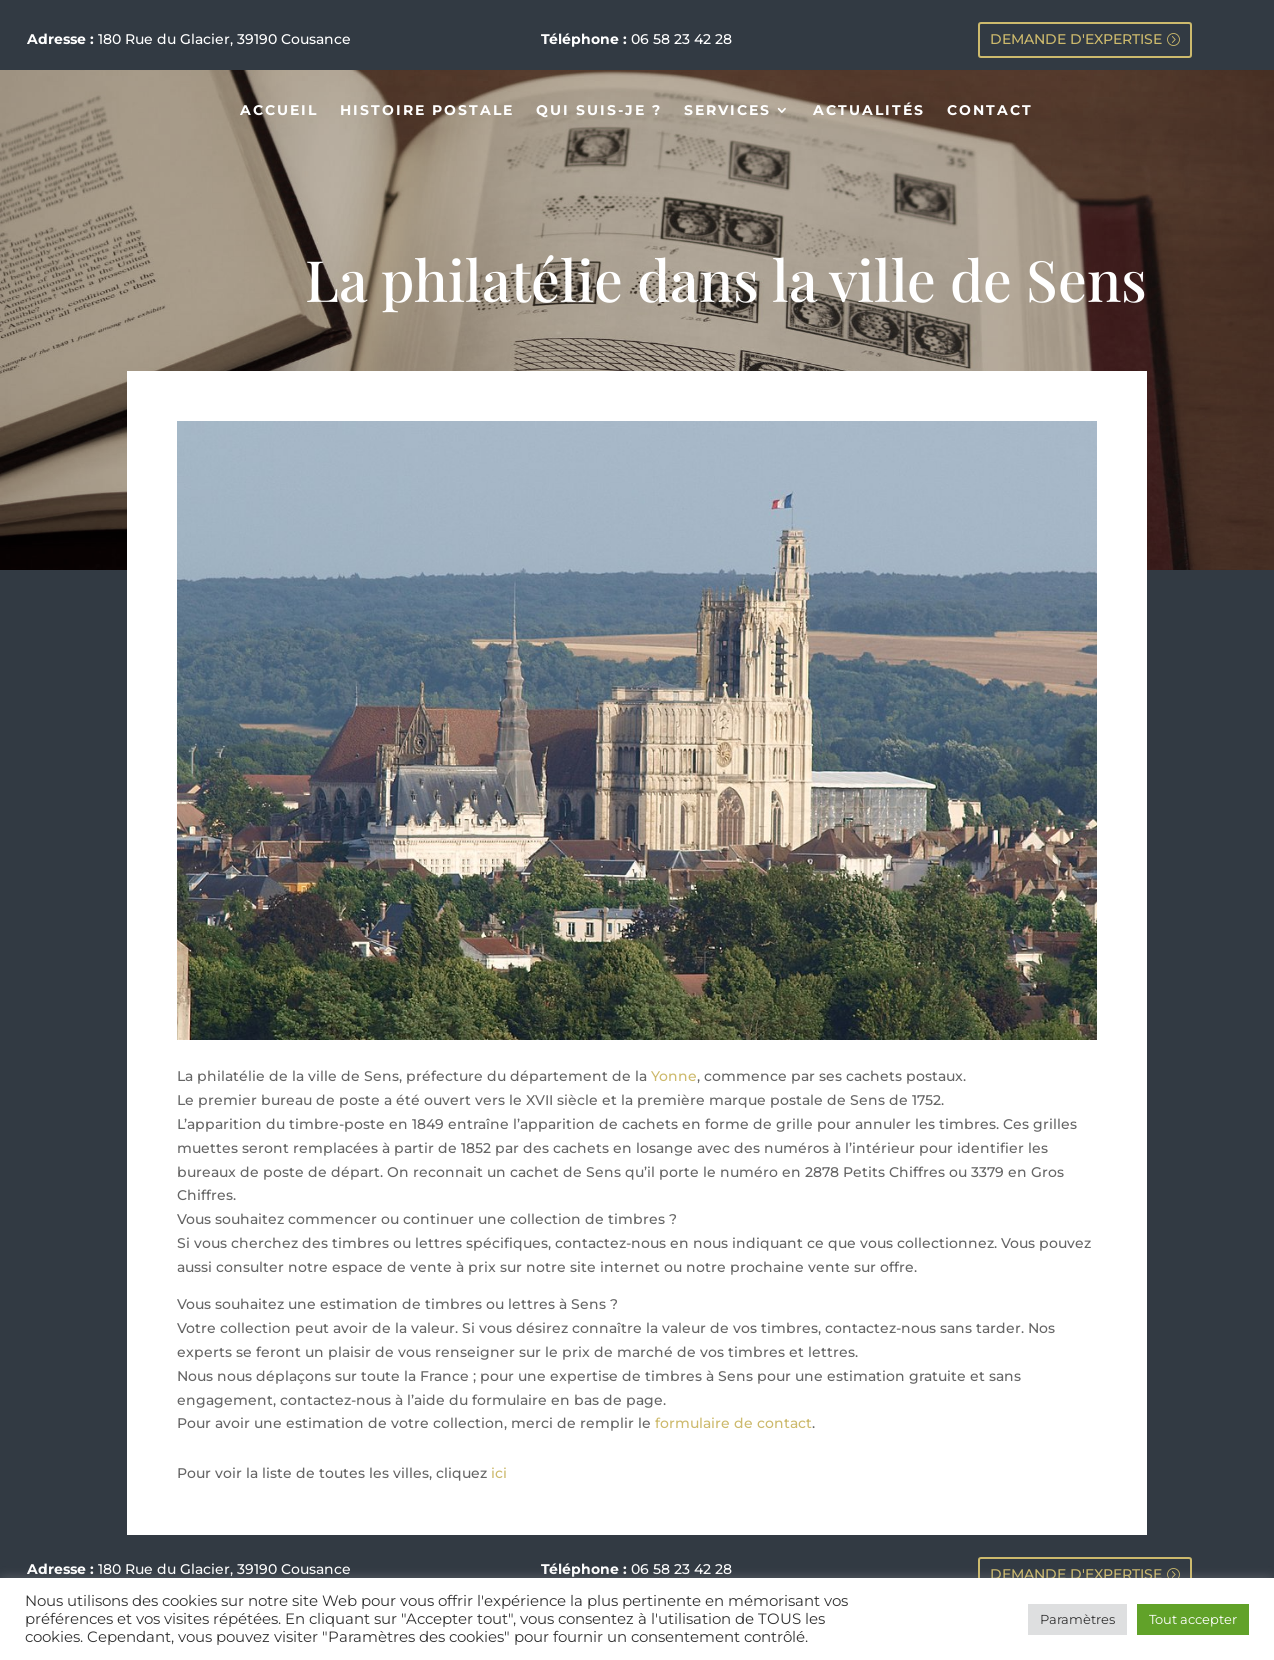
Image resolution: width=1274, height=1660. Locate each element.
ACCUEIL (279, 111)
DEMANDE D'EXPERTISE (1076, 39)
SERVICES (727, 111)
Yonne (674, 1076)
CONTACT (990, 111)
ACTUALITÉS (869, 111)
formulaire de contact (733, 1423)
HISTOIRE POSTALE (427, 111)
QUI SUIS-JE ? (599, 111)
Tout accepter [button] (1193, 1619)
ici (499, 1473)
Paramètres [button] (1077, 1619)
